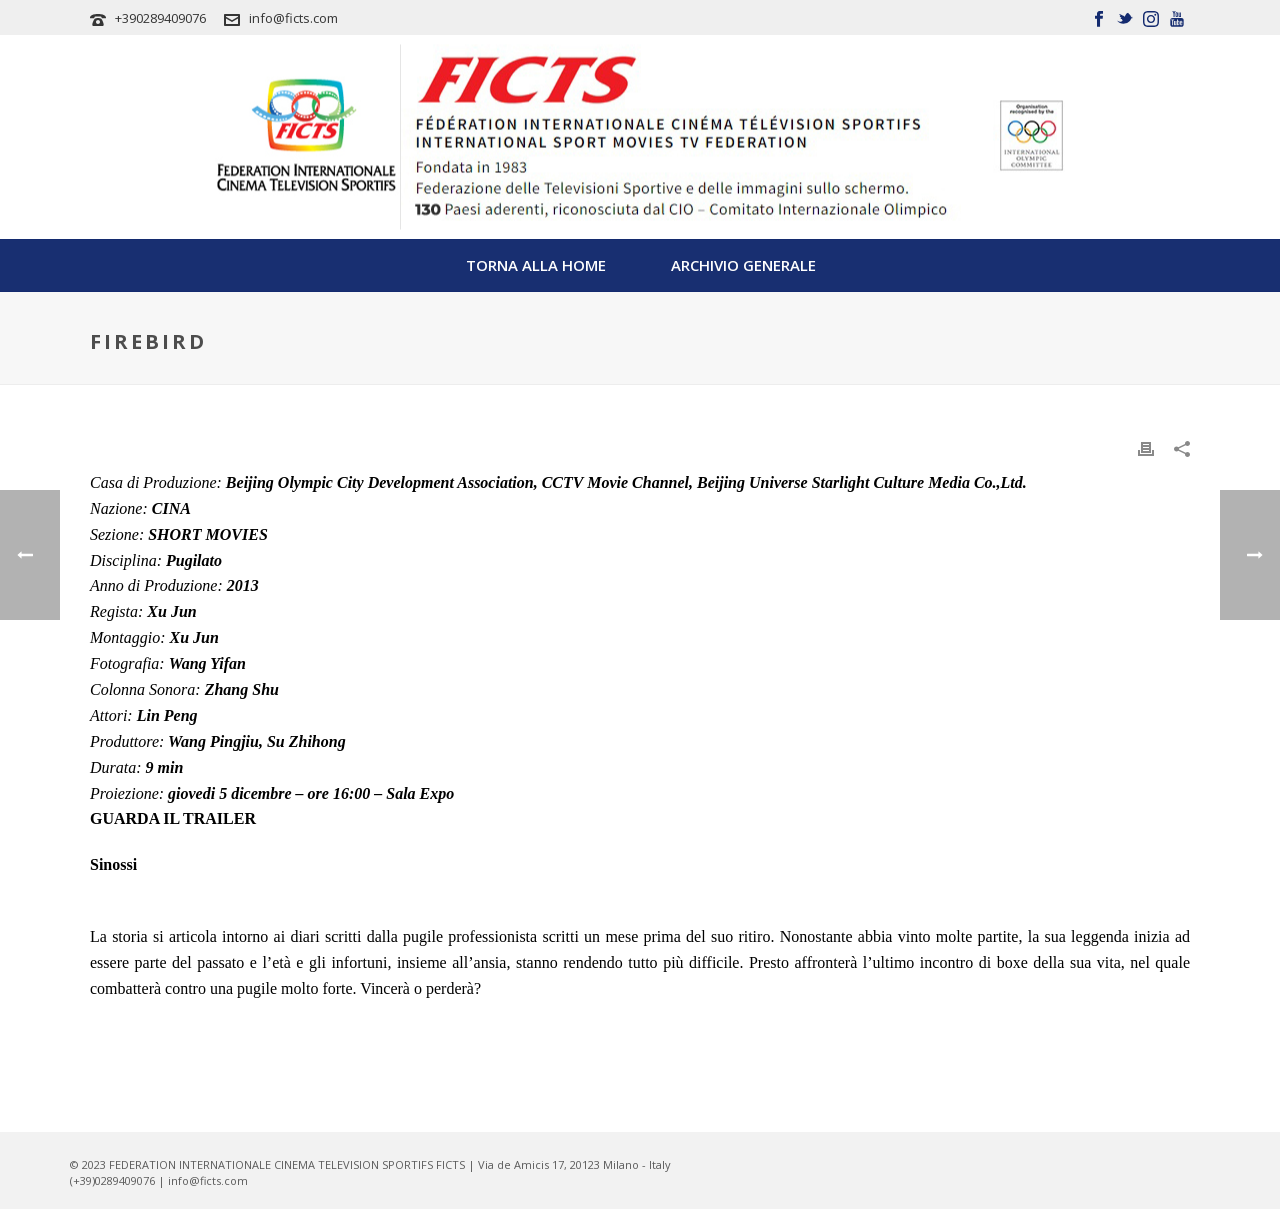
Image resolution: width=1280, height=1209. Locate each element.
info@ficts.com (293, 18)
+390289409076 (160, 18)
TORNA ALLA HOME (536, 265)
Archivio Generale (743, 265)
